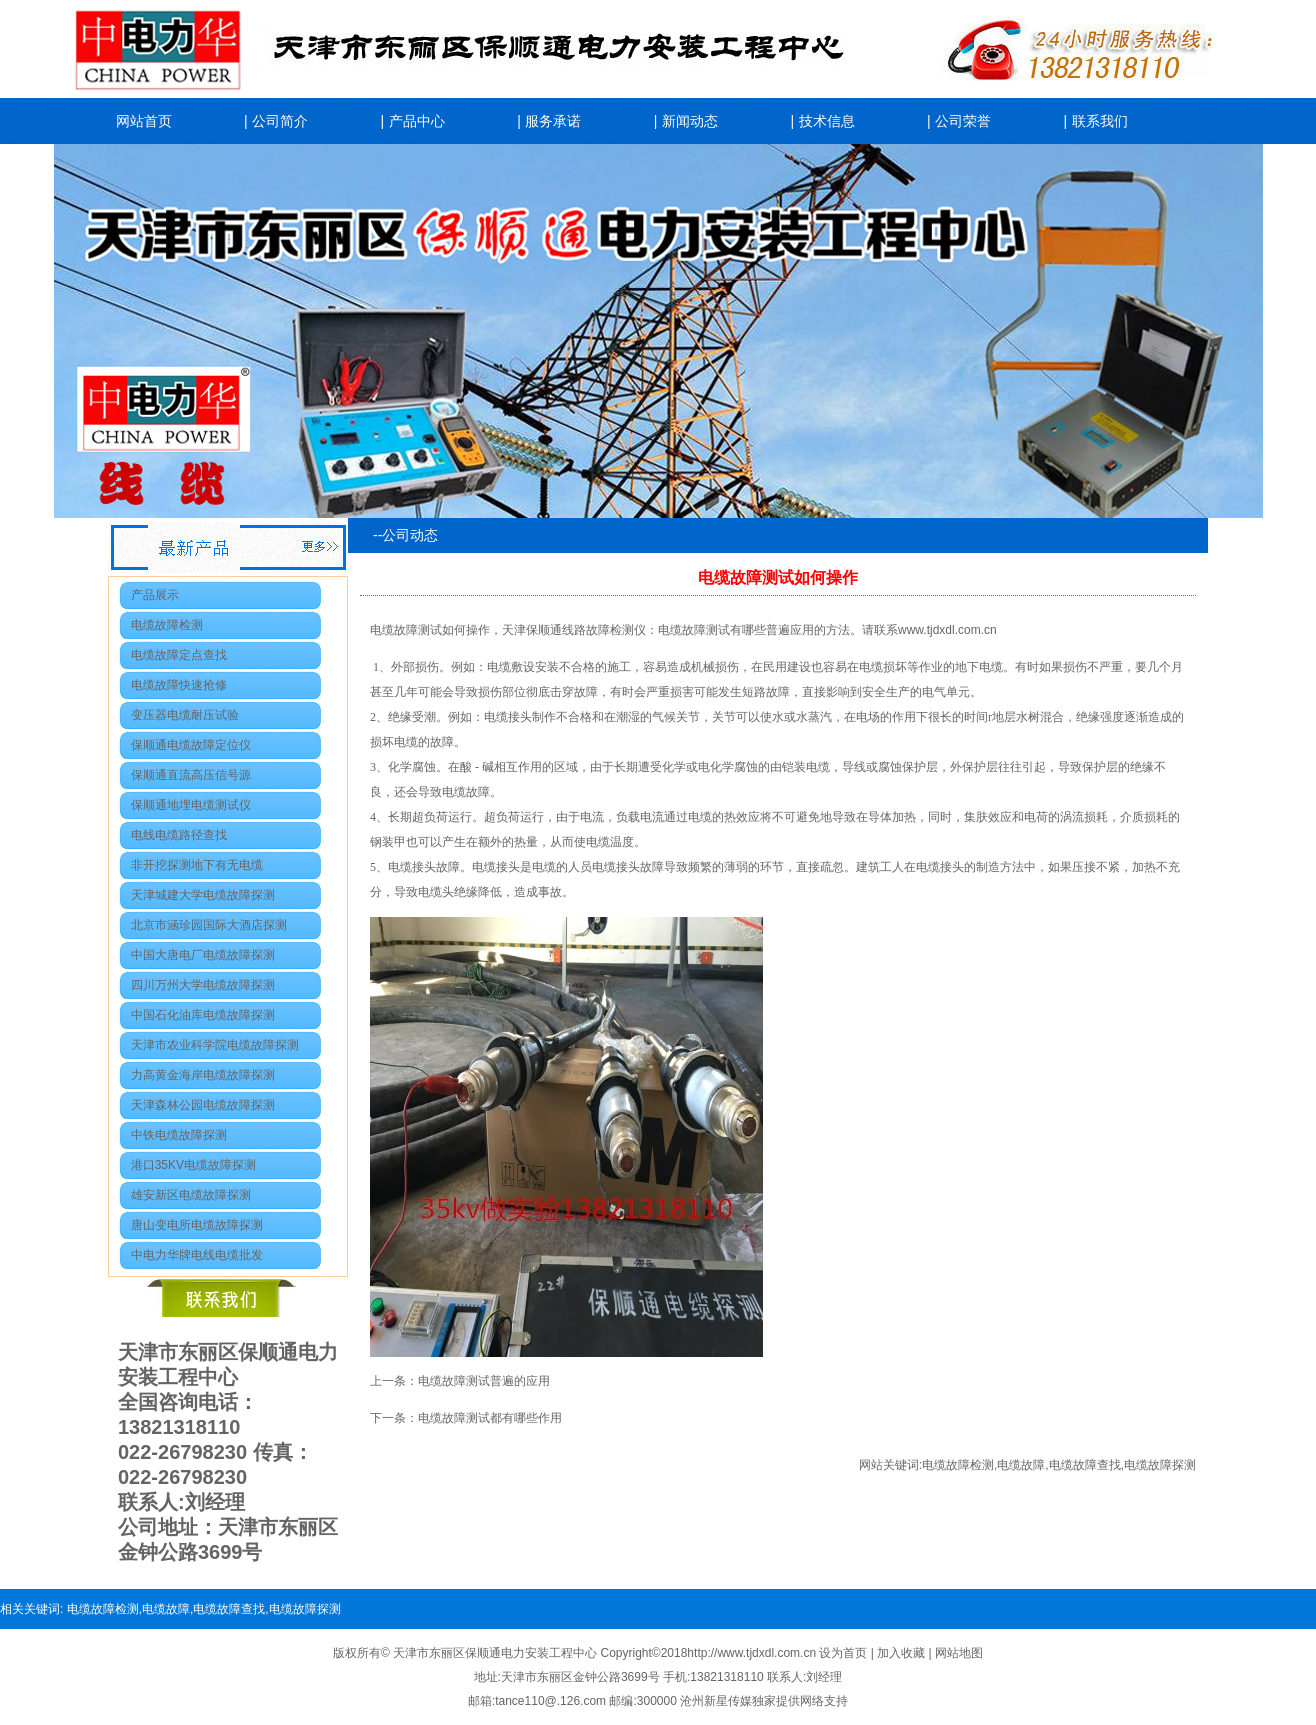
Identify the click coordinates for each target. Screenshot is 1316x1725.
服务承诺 (553, 121)
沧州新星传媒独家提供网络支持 (764, 1701)
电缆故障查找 (1085, 1465)
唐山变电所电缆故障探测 (197, 1225)
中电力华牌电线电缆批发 (197, 1255)
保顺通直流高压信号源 (191, 775)
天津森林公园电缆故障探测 (203, 1105)
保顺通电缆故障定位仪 (191, 745)
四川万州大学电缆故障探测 (203, 985)
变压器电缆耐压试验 (185, 715)
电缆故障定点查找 (179, 655)
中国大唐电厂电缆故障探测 (203, 955)
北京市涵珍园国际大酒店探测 (209, 925)
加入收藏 (902, 1653)
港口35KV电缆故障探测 (193, 1165)
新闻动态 (690, 121)
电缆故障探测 (1160, 1465)
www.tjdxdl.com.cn (947, 630)
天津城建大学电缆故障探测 (203, 895)
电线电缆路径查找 (179, 835)
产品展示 (155, 595)
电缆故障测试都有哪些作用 (490, 1418)
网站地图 (959, 1653)
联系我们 (1100, 121)
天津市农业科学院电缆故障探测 (215, 1045)
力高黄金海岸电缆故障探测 (203, 1075)
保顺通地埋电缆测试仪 (191, 805)
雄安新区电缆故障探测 (191, 1195)
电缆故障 (1021, 1465)
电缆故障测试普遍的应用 (484, 1381)
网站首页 (144, 121)
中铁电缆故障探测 (179, 1135)
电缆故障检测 (167, 625)
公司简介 (280, 121)
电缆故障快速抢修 (179, 685)
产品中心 (417, 121)
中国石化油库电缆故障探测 (203, 1015)
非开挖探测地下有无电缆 (197, 865)
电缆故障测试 (694, 630)
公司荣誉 (963, 121)
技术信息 (827, 121)
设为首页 (844, 1653)
